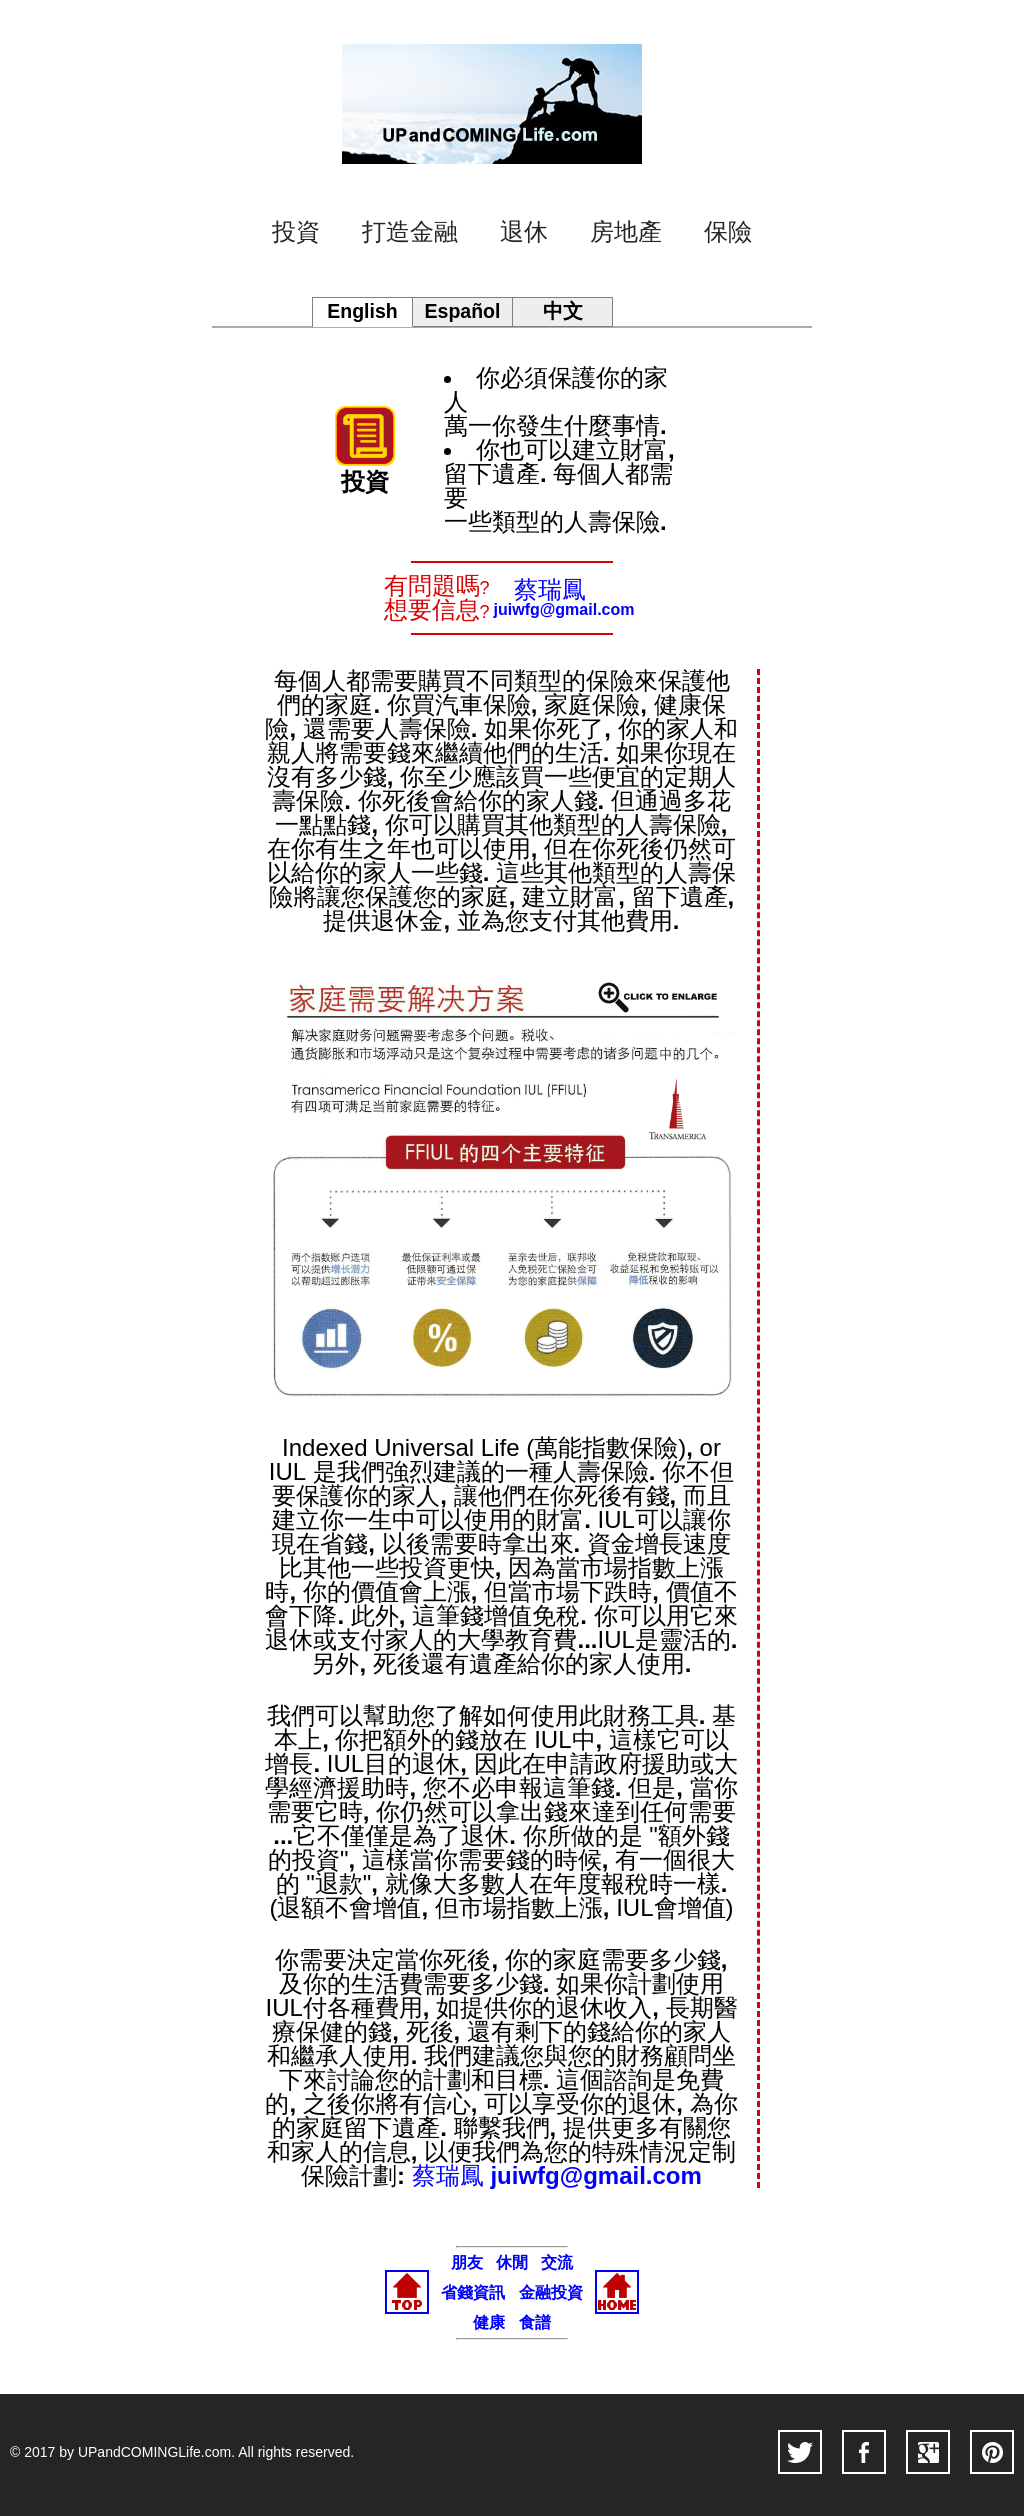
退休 (524, 232)
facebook (864, 2452)
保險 (728, 232)
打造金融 (410, 232)
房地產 (626, 232)
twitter (800, 2452)
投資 (296, 232)
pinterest (992, 2452)
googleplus (928, 2452)
